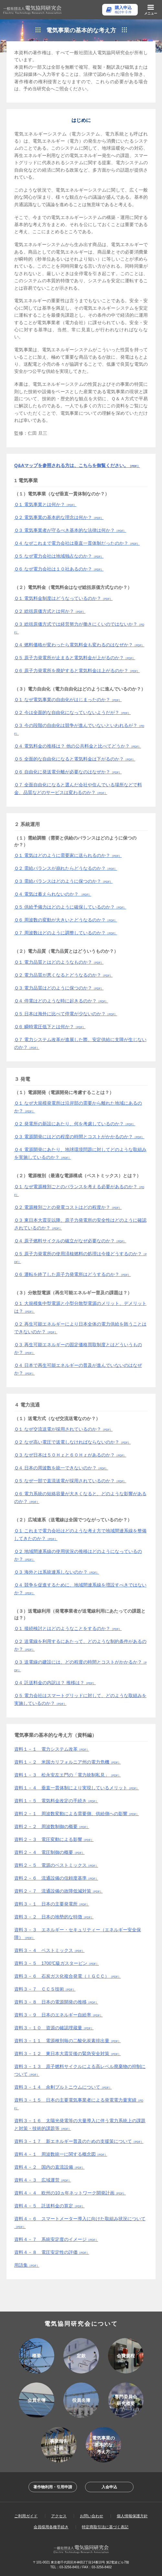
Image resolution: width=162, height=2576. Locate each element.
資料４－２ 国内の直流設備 (49, 2167)
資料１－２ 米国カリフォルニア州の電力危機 (67, 1762)
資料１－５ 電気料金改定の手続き (56, 1800)
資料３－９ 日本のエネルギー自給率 (58, 2014)
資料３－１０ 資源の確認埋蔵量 (54, 2027)
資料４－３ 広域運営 (42, 2180)
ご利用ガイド (26, 2516)
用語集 (26, 2265)
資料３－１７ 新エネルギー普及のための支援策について (79, 2141)
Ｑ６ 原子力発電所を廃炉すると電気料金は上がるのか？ (77, 670)
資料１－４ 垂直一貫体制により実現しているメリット (76, 1787)
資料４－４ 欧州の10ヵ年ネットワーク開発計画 (70, 2192)
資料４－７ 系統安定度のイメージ (56, 2239)
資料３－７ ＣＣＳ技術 (45, 1989)
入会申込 (109, 2487)
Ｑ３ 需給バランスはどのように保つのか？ (63, 881)
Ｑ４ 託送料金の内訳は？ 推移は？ (55, 1682)
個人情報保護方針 (132, 2516)
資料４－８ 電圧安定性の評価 (51, 2252)
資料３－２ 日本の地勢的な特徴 (54, 1916)
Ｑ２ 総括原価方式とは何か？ (49, 611)
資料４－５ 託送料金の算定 (49, 2205)
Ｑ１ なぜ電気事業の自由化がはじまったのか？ (68, 699)
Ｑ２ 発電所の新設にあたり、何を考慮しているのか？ (74, 1123)
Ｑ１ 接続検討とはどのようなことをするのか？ (68, 1628)
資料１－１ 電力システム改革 (51, 1749)
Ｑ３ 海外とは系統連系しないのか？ (56, 1572)
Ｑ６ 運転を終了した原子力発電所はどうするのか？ (72, 1274)
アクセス (59, 2516)
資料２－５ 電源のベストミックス (56, 1865)
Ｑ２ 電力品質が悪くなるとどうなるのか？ (63, 975)
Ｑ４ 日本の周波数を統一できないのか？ (61, 1467)
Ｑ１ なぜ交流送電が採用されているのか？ (63, 1429)
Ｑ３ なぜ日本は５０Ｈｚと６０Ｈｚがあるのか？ (70, 1454)
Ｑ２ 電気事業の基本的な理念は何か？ (58, 517)
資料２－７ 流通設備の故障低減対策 (58, 1891)
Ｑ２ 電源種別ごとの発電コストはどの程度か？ (68, 1207)
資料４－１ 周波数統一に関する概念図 (60, 2154)
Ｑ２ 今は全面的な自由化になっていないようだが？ (72, 712)
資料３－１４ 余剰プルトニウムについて (63, 2087)
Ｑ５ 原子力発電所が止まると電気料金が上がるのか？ (74, 657)
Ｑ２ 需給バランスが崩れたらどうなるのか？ (65, 868)
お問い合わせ (91, 2516)
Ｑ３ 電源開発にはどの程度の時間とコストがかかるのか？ (79, 1136)
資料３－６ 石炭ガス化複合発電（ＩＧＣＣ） (67, 1976)
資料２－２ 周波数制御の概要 (51, 1826)
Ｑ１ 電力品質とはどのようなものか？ (58, 962)
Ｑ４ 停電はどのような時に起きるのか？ (61, 1000)
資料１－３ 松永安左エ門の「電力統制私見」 (67, 1774)
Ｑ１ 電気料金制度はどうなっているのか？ (63, 598)
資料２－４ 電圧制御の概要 (49, 1852)
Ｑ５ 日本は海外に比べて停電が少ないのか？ (65, 1013)
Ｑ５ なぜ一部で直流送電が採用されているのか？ (70, 1480)
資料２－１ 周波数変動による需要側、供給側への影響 (76, 1813)
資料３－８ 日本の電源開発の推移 (56, 2001)
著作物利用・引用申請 (52, 2487)
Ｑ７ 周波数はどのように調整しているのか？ (65, 932)
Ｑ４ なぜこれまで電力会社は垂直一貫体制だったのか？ (77, 543)
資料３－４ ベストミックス (49, 1950)
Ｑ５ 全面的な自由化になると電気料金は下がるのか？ (74, 758)
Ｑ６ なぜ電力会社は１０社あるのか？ (58, 569)
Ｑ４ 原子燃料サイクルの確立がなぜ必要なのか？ (70, 1240)
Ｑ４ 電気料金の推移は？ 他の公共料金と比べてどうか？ (77, 746)
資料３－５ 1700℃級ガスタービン (56, 1963)
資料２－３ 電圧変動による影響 (54, 1839)
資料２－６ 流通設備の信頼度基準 (56, 1878)
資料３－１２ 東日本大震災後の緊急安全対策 (67, 2053)
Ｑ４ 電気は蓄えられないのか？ (52, 894)
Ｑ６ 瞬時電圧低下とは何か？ (49, 1026)
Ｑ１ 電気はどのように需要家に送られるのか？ (68, 855)
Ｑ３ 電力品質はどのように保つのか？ (58, 987)
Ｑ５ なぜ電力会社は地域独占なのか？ (58, 556)
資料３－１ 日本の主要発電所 (51, 1903)
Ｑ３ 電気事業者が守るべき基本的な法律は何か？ (70, 530)
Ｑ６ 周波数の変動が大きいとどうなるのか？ (65, 919)
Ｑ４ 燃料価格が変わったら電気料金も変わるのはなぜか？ (79, 644)
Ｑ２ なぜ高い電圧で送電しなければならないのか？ (72, 1442)
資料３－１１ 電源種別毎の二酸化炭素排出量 (67, 2040)
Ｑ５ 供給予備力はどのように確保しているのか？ (70, 907)
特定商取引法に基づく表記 (105, 2527)
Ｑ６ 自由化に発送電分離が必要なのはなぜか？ (68, 771)
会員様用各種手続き (51, 2527)
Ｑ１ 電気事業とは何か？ (45, 504)
